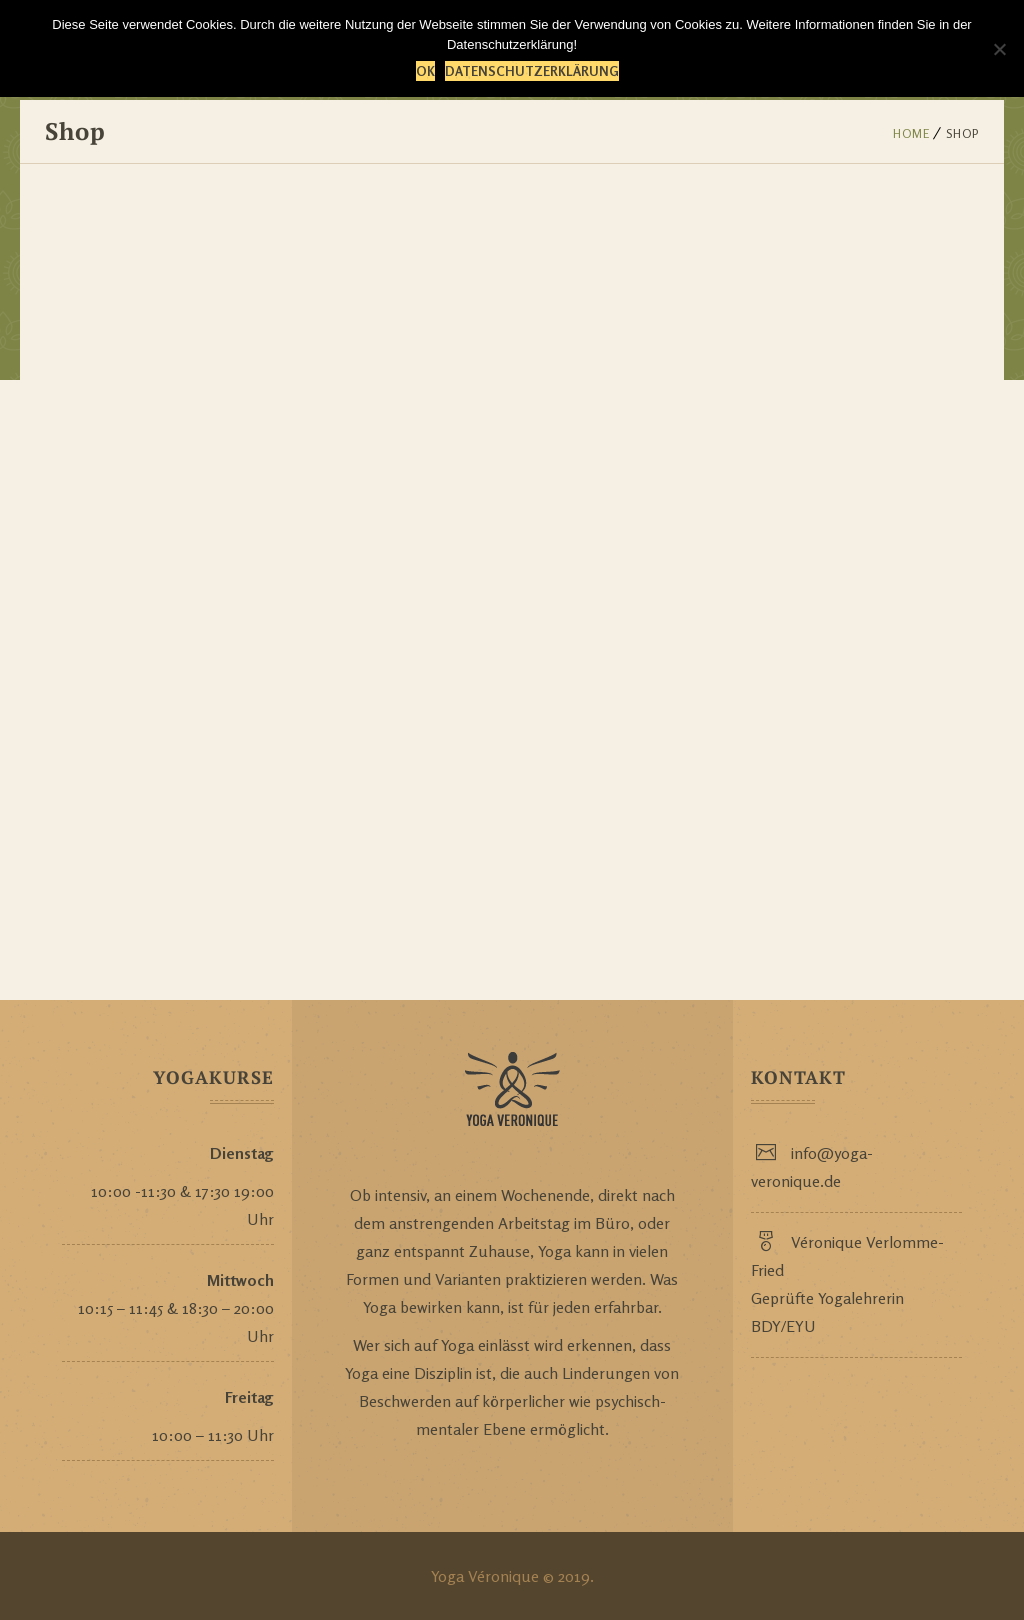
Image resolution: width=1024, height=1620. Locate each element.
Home (911, 133)
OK (425, 71)
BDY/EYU (783, 1326)
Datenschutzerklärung (532, 71)
